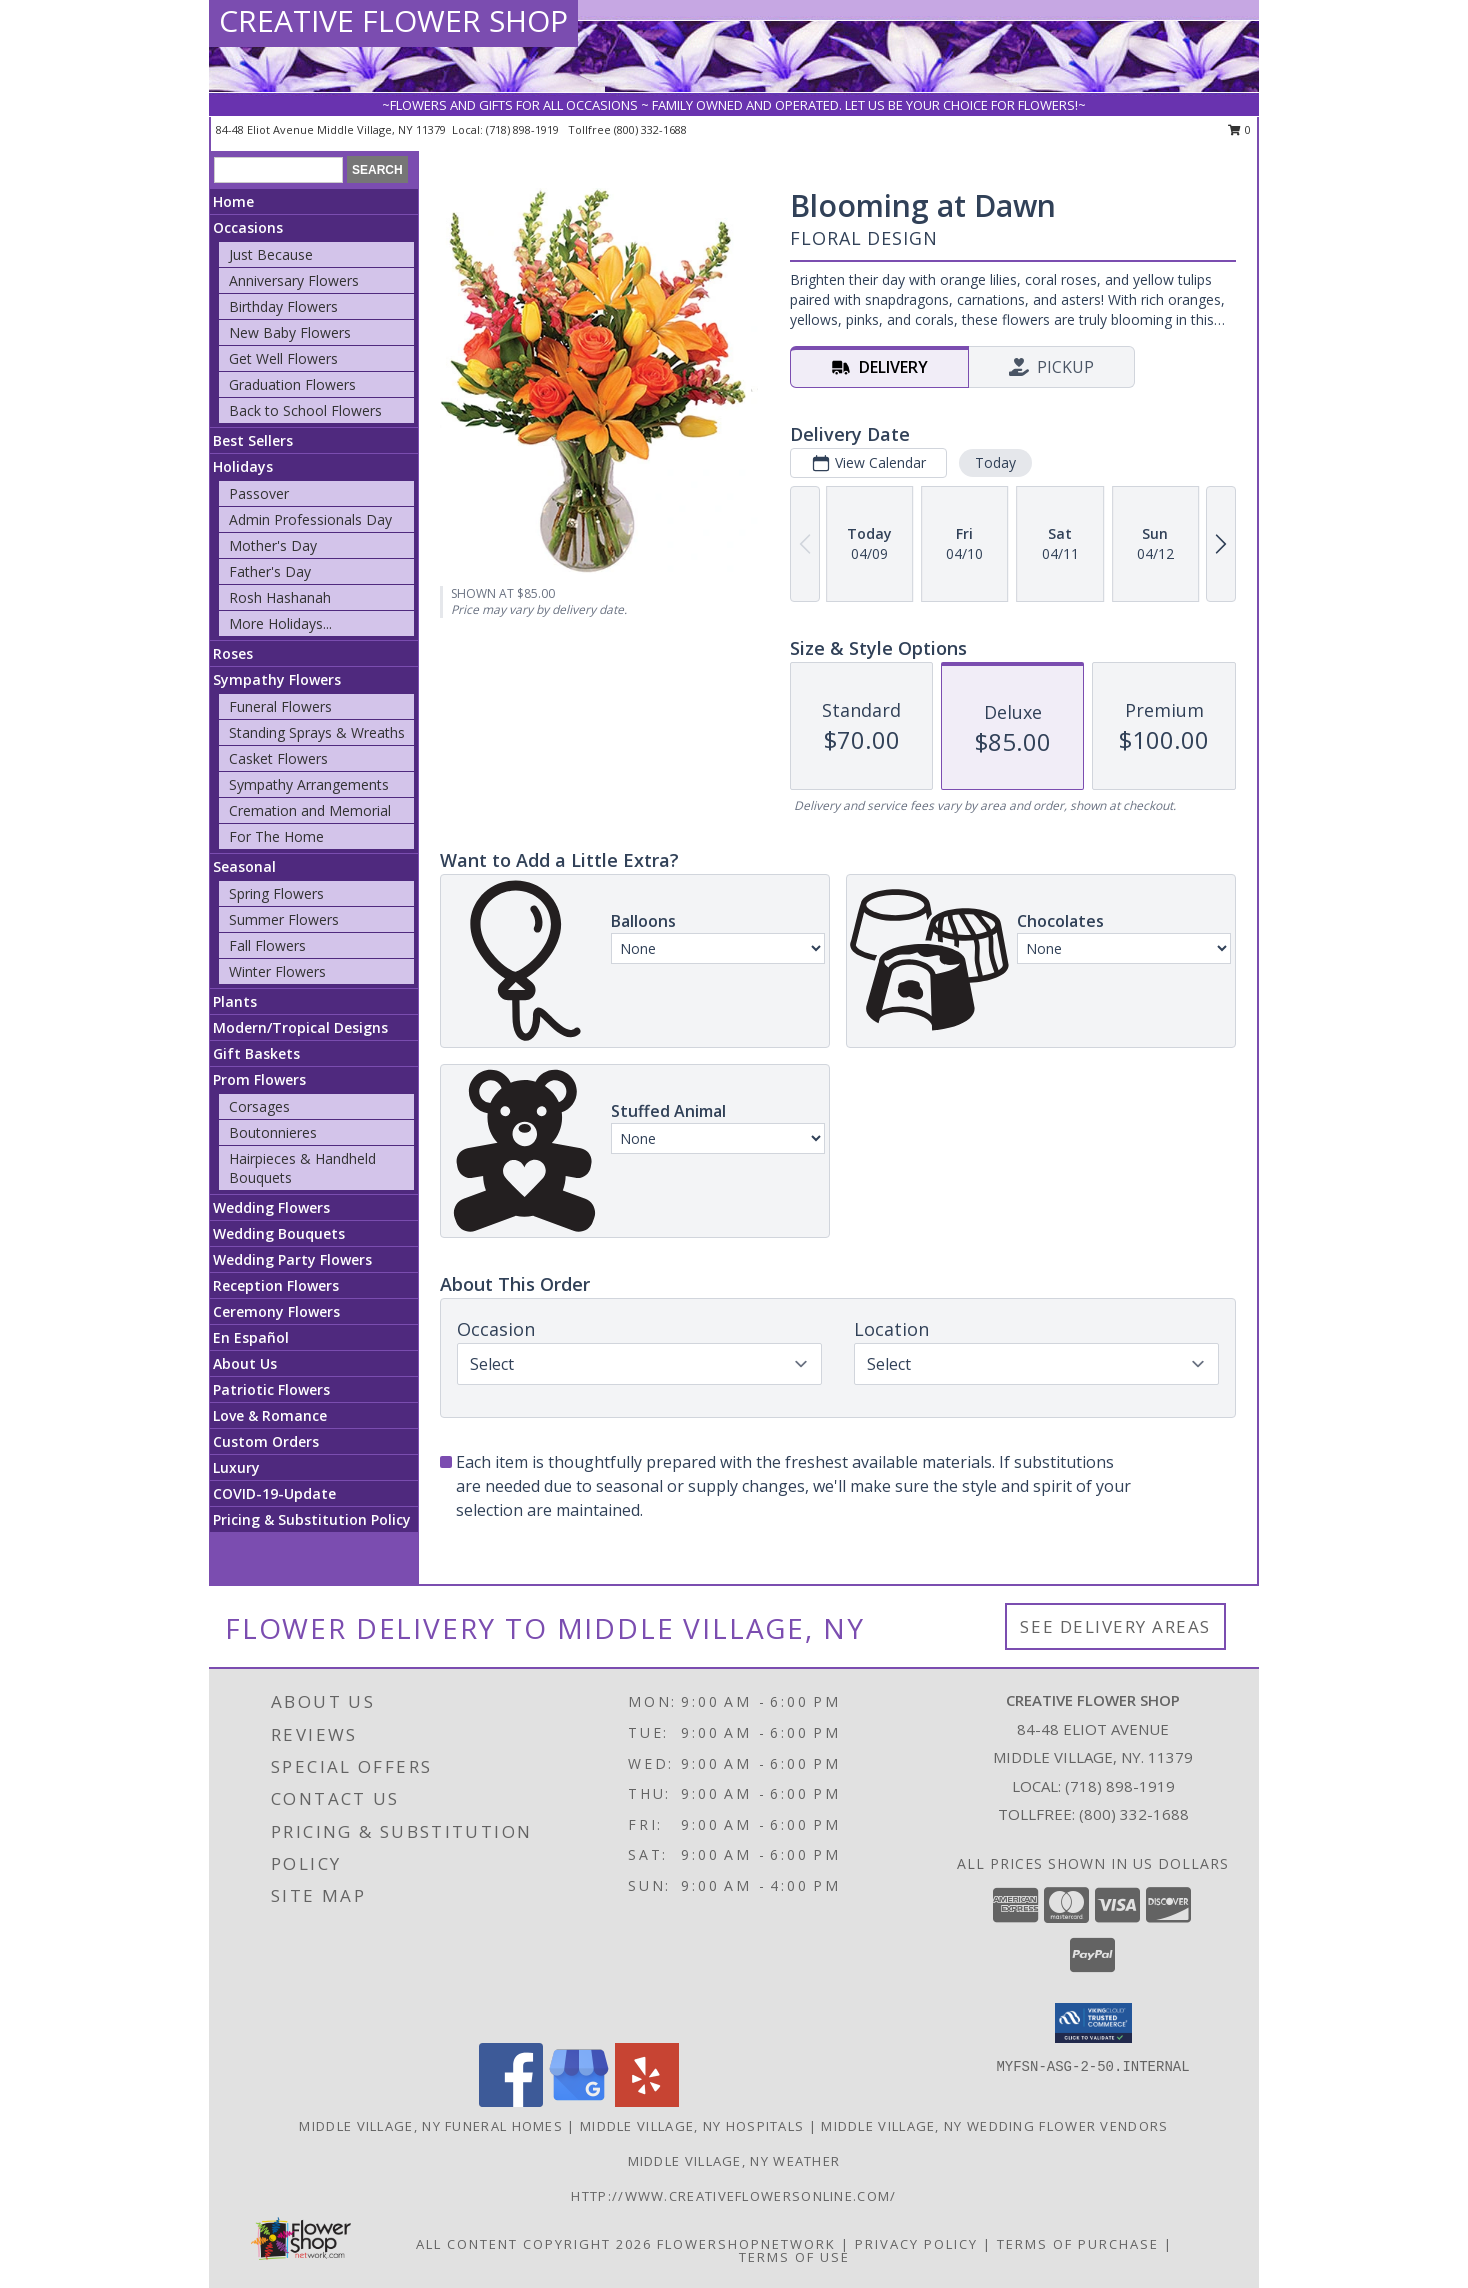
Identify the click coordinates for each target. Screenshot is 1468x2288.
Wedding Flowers (271, 1207)
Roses (233, 653)
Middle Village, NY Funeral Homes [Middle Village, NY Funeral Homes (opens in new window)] (431, 2126)
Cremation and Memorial (310, 810)
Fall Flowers (267, 945)
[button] (1093, 2023)
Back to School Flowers (305, 410)
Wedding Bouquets (279, 1233)
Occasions (248, 227)
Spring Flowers (276, 893)
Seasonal (244, 866)
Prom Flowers (259, 1079)
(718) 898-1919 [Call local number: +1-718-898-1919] (524, 129)
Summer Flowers (284, 919)
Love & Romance (270, 1415)
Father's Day (270, 571)
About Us (245, 1363)
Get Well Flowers (283, 358)
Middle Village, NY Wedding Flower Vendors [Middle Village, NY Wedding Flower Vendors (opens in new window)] (994, 2126)
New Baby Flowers (290, 332)
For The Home (276, 836)
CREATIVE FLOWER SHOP (393, 20)
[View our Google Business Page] (579, 2101)
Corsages (259, 1106)
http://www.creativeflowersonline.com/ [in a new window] (733, 2196)
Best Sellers (253, 440)
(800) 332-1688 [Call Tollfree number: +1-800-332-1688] (1134, 1814)
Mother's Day (273, 545)
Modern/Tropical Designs (300, 1027)
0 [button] (1239, 129)
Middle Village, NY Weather (734, 2161)
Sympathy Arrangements (309, 784)
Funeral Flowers (280, 706)
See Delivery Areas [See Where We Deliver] (1115, 1626)
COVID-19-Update (274, 1493)
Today (995, 462)
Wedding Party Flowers (292, 1259)
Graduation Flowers (292, 384)
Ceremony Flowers (276, 1311)
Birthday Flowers (283, 306)
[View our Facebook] (511, 2101)
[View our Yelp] (647, 2101)
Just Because (271, 254)
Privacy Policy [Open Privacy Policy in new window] (916, 2244)
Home (233, 201)
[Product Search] (278, 170)
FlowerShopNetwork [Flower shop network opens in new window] (746, 2244)
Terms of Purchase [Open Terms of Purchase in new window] (1078, 2244)
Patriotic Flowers (271, 1389)
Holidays (243, 466)
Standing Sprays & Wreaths (317, 732)
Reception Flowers (276, 1285)
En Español (251, 1337)
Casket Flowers (278, 758)
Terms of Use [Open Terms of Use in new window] (794, 2257)
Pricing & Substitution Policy (312, 1519)
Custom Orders (266, 1441)
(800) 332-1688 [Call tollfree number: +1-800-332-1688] (650, 129)
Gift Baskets (256, 1053)
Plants (235, 1001)
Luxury (236, 1467)
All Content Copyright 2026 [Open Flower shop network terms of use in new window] (534, 2244)
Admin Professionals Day (310, 519)
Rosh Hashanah (280, 597)
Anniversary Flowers (294, 280)
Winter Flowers (277, 971)
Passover (259, 493)
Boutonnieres (273, 1132)
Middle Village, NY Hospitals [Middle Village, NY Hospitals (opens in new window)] (692, 2126)
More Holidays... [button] (280, 623)
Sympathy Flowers (277, 679)
